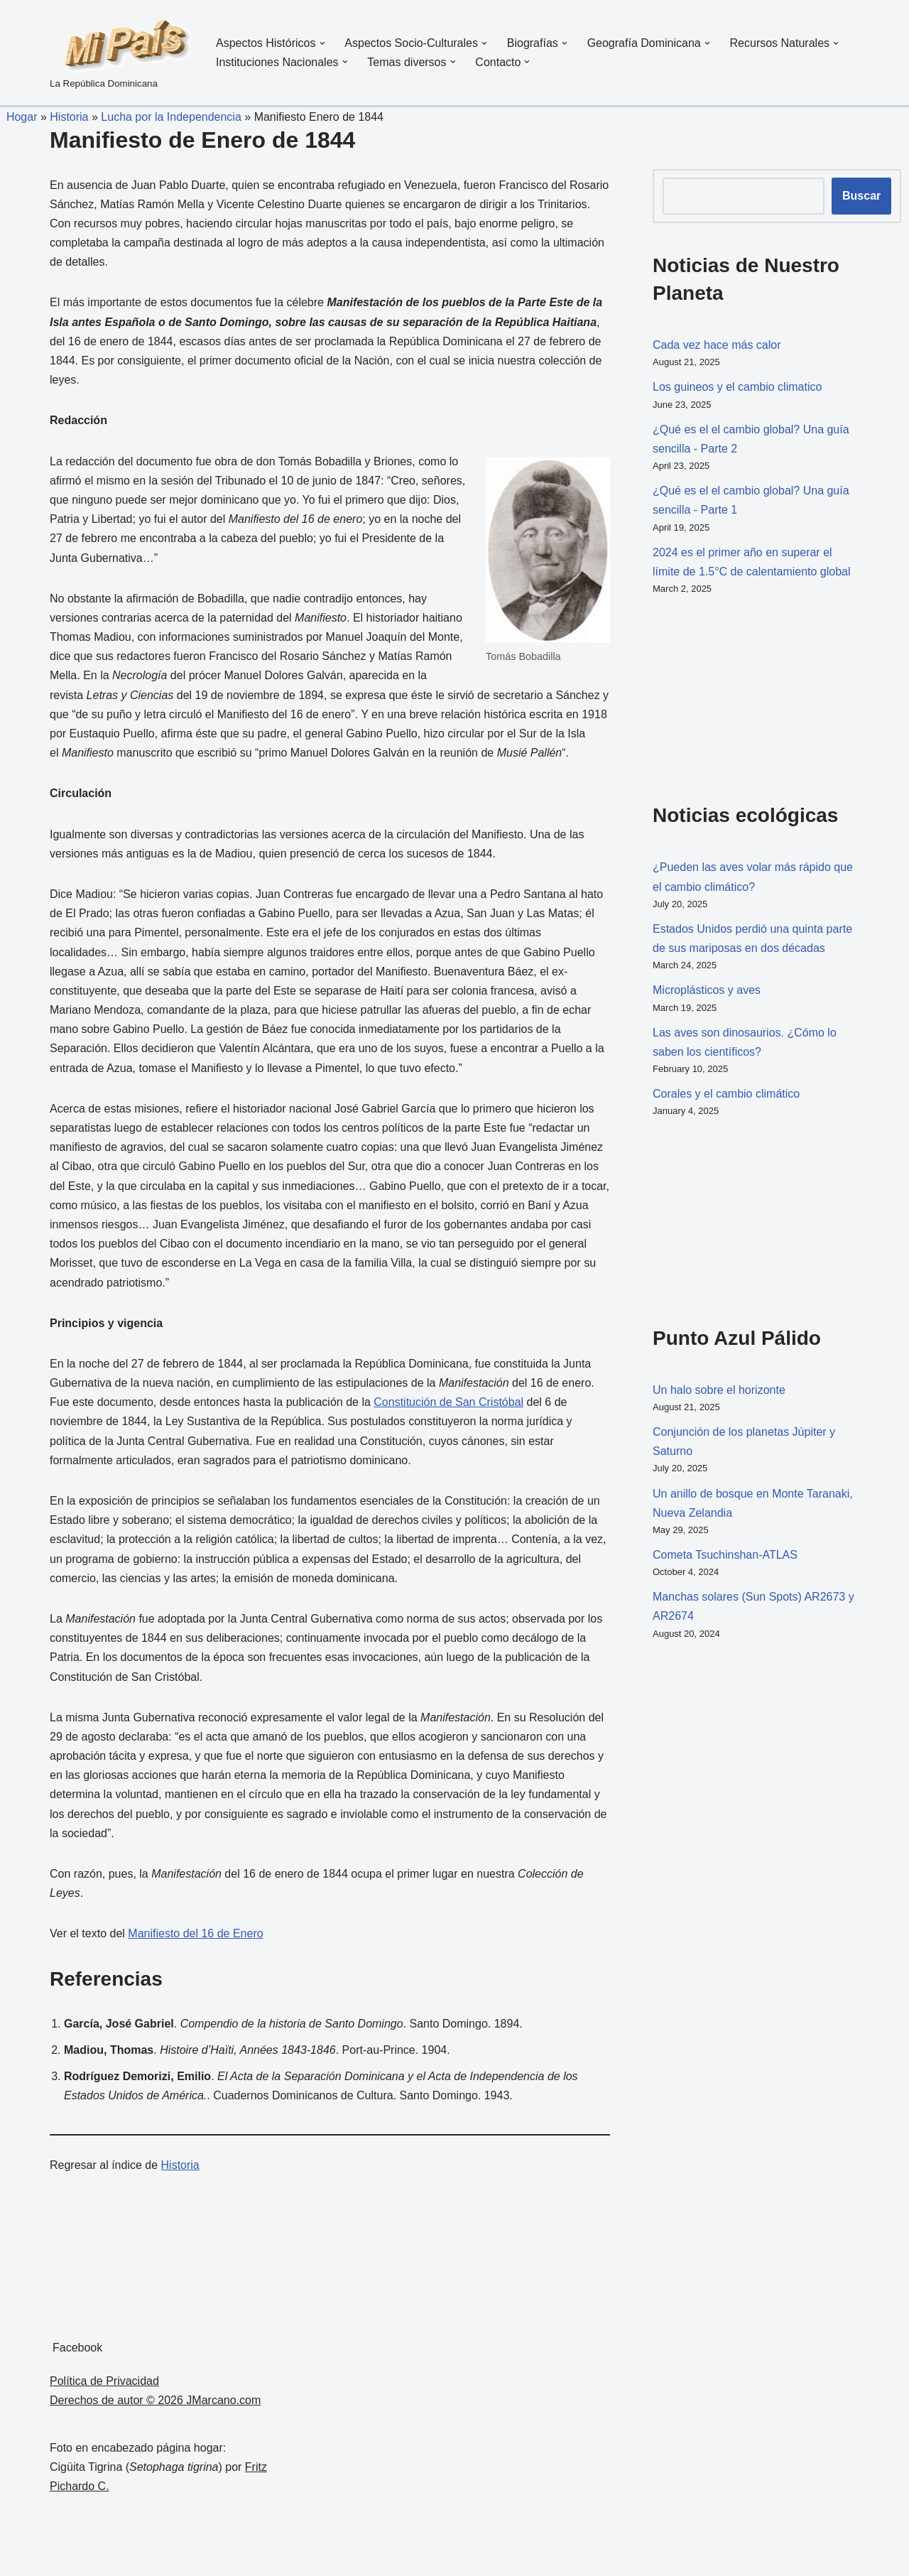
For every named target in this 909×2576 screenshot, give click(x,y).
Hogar (18, 117)
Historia (69, 117)
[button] (322, 43)
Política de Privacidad (104, 2381)
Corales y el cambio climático (726, 1094)
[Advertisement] (724, 696)
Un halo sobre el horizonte (719, 1390)
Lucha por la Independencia (171, 117)
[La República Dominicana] (121, 52)
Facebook (77, 2348)
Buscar (861, 196)
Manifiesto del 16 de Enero (195, 1933)
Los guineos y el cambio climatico (737, 387)
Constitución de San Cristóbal (448, 1402)
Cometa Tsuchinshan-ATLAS (725, 1555)
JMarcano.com (223, 2400)
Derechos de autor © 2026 (118, 2400)
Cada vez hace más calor (717, 345)
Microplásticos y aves (707, 990)
